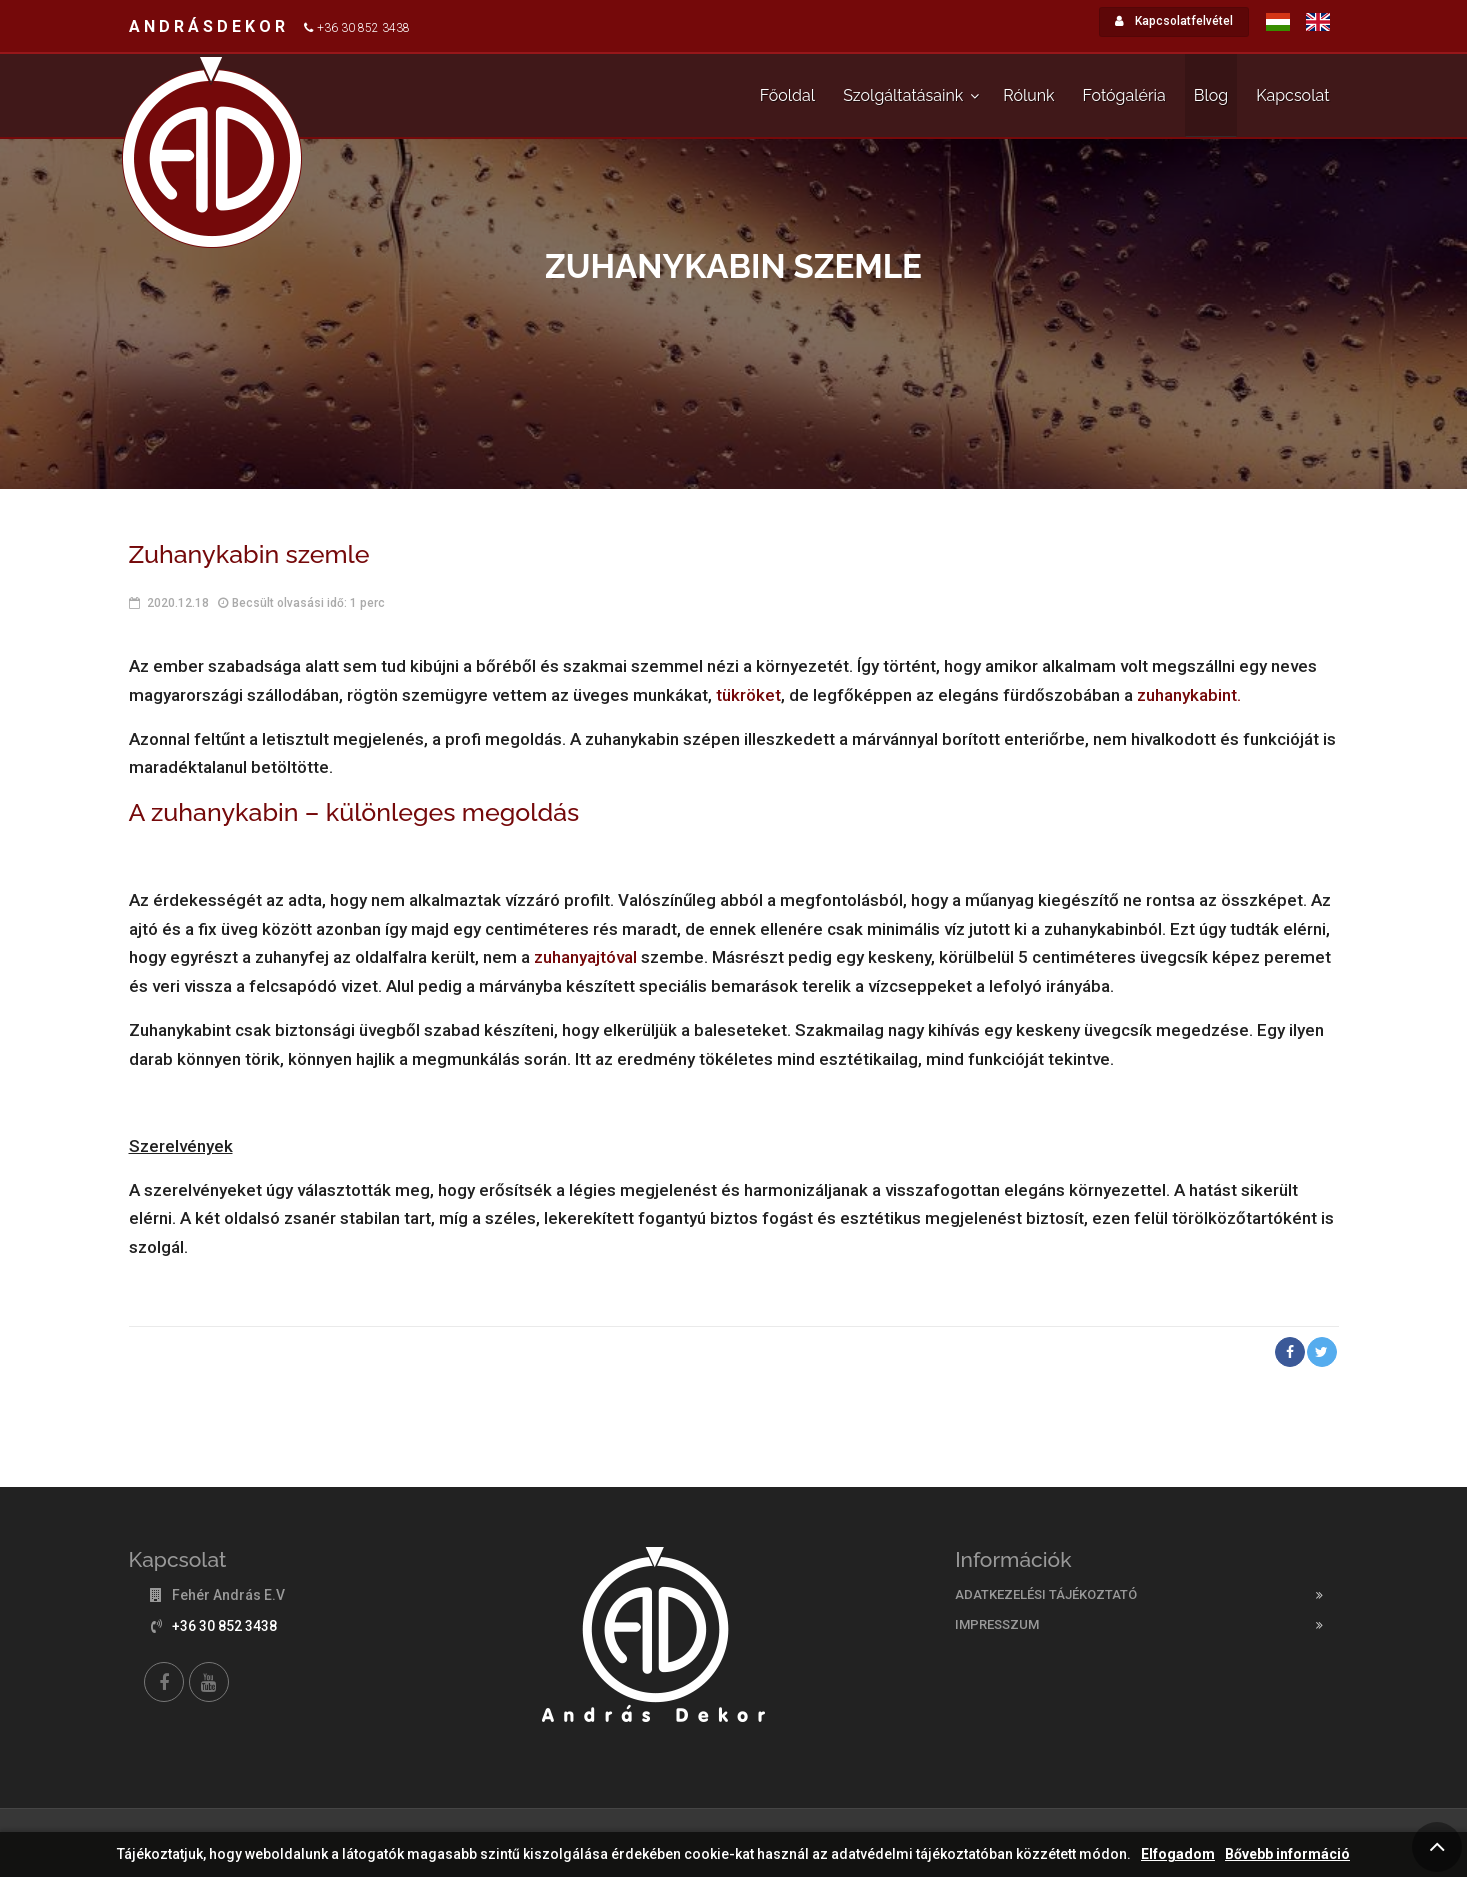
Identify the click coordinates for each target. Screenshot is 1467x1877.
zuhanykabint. (1189, 695)
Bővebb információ (1287, 1854)
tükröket (748, 695)
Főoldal (787, 95)
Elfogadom (1178, 1854)
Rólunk (1028, 95)
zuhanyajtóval (587, 957)
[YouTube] (209, 1682)
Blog (1211, 95)
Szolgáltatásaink (903, 95)
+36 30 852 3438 (363, 28)
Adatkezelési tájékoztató (1046, 1594)
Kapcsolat (1292, 95)
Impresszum (997, 1624)
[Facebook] (164, 1682)
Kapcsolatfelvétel (1174, 21)
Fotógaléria (1124, 95)
